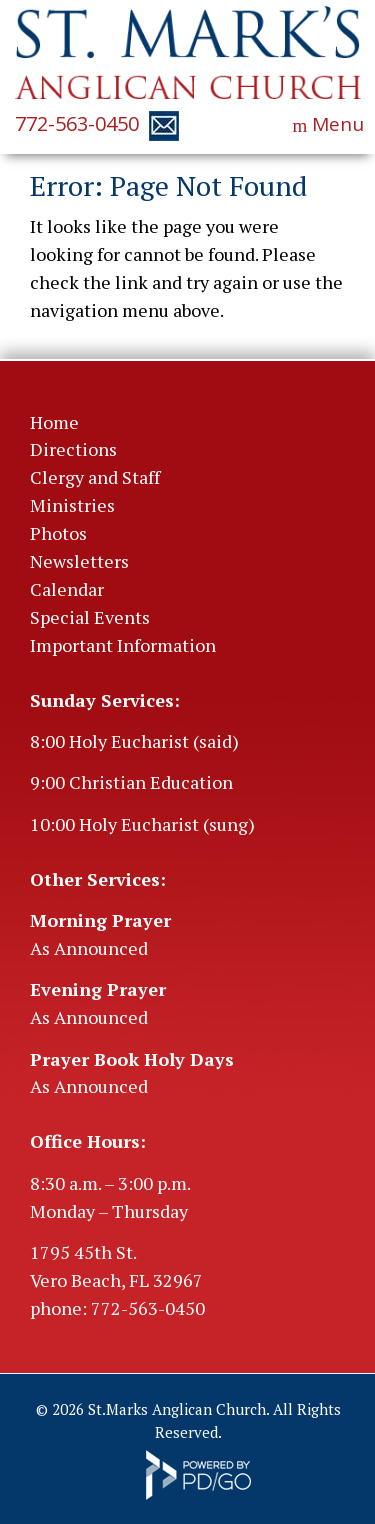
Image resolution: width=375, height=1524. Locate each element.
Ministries (72, 505)
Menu (338, 124)
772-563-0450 (77, 123)
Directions (73, 449)
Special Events (90, 617)
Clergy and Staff (95, 477)
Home (54, 422)
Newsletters (79, 561)
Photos (58, 533)
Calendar (67, 589)
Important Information (123, 645)
